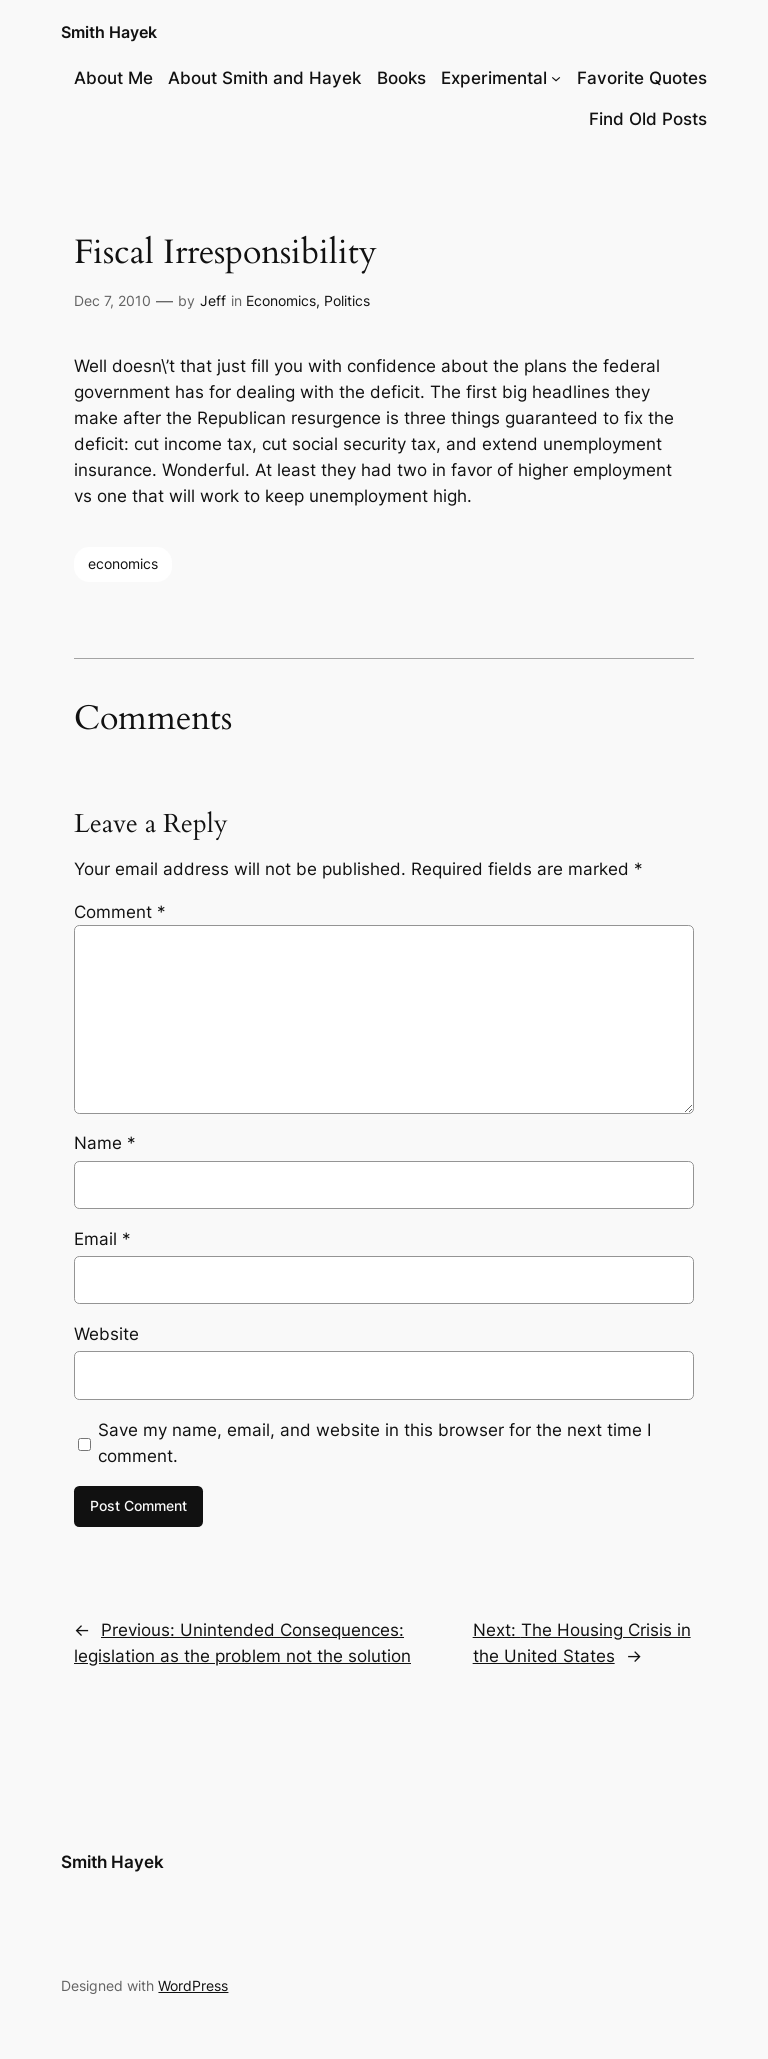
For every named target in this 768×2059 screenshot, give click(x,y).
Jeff (213, 300)
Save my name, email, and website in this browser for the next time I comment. (374, 1443)
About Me (113, 78)
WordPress (193, 1985)
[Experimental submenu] (556, 78)
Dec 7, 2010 (112, 300)
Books (401, 78)
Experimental (494, 78)
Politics (347, 300)
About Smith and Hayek (264, 78)
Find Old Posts (648, 119)
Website (106, 1334)
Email (102, 1239)
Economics (281, 300)
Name (105, 1143)
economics (123, 563)
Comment (120, 912)
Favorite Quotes (642, 78)
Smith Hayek (109, 32)
